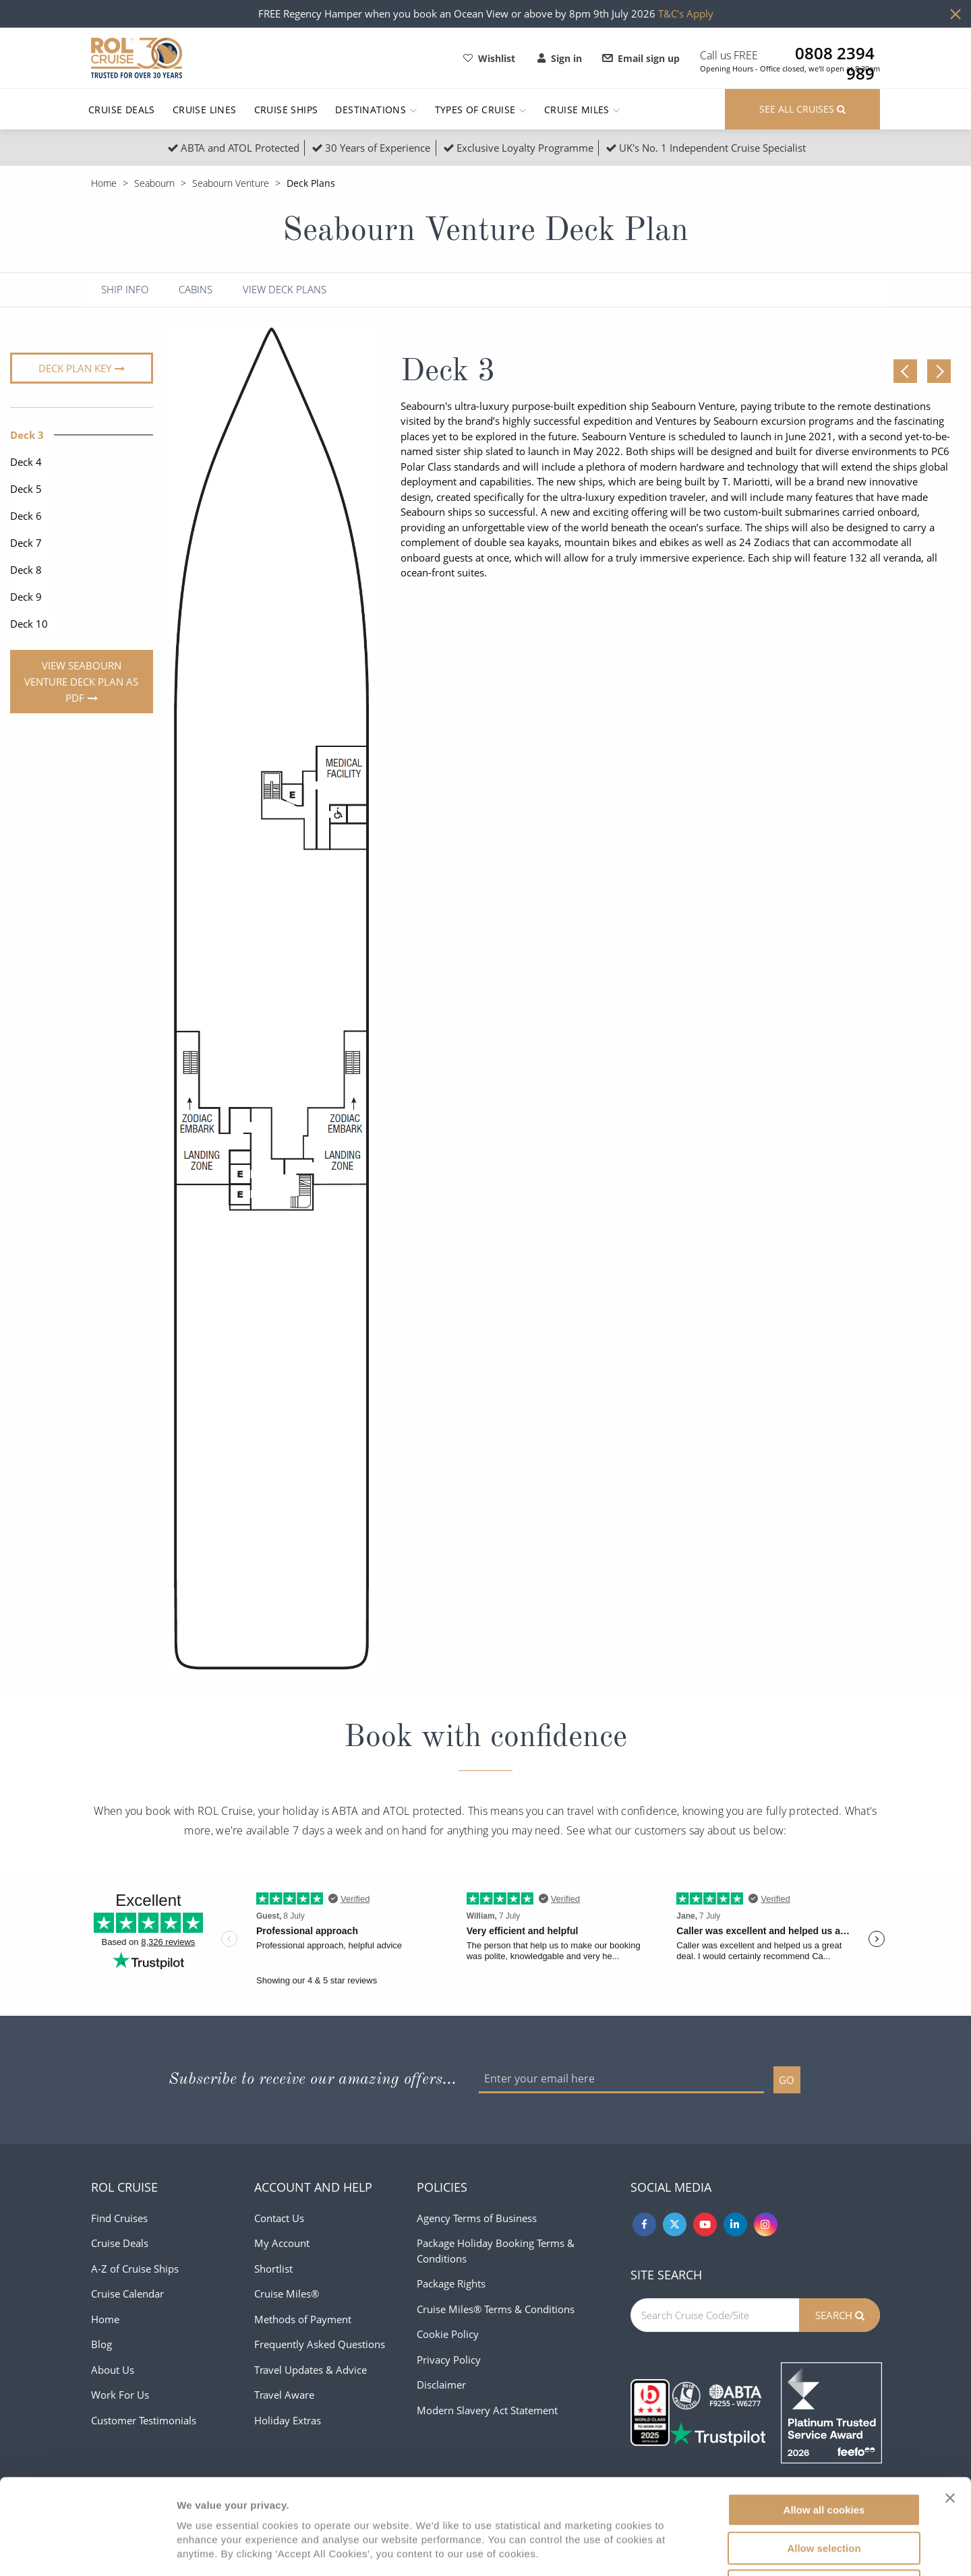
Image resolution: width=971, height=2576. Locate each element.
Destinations (376, 109)
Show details (707, 2549)
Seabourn (154, 183)
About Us (112, 2369)
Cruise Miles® (286, 2293)
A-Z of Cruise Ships (135, 2268)
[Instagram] (765, 2224)
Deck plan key (74, 368)
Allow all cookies (824, 2414)
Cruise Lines (205, 109)
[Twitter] (674, 2224)
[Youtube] (705, 2224)
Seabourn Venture (230, 183)
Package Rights (451, 2283)
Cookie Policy (448, 2334)
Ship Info (124, 289)
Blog (101, 2344)
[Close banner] (950, 2402)
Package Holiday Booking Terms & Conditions (496, 2250)
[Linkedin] (735, 2224)
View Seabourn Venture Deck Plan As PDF (81, 682)
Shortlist (273, 2268)
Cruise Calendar (127, 2293)
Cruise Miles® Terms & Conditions (496, 2309)
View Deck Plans (284, 289)
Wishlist (489, 58)
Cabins (195, 289)
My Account (282, 2243)
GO (786, 2080)
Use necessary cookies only (824, 2490)
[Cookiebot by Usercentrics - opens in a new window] (87, 2550)
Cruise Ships (286, 109)
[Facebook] (644, 2224)
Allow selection (823, 2453)
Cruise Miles (582, 109)
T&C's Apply (685, 13)
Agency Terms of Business (477, 2218)
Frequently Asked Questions (319, 2344)
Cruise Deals (121, 109)
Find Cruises (119, 2218)
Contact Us (279, 2218)
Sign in (559, 58)
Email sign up (641, 58)
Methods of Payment (302, 2319)
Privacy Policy (449, 2359)
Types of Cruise (481, 109)
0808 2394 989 (835, 53)
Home (104, 183)
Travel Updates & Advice (310, 2369)
